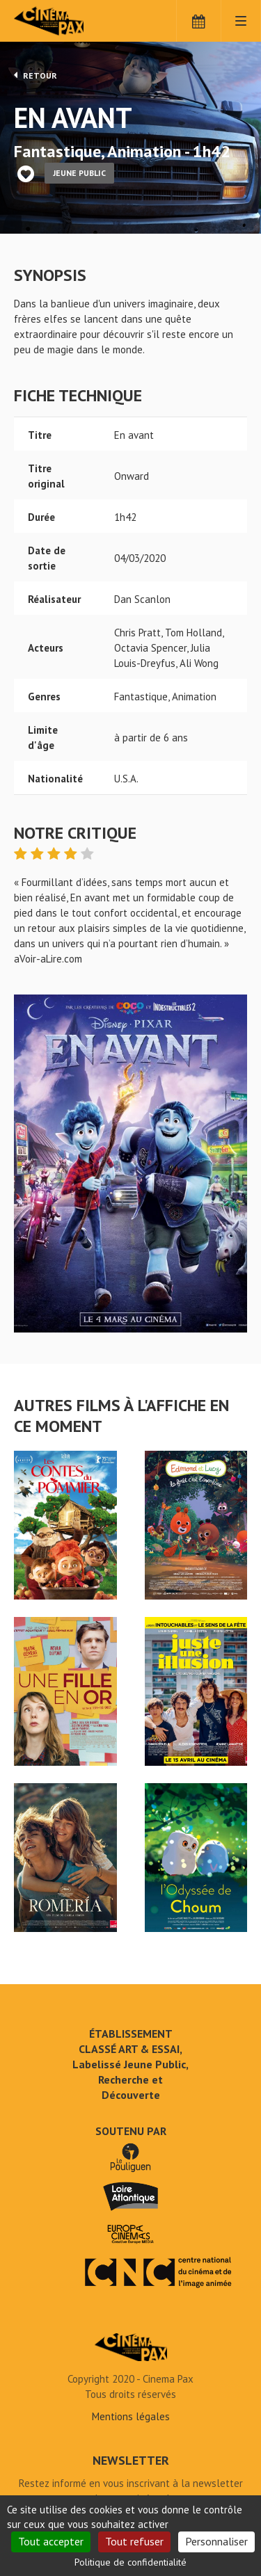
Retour (35, 75)
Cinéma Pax (71, 20)
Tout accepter (51, 2541)
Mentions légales (131, 2416)
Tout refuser (134, 2541)
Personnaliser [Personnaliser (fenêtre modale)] (216, 2541)
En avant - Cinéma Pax (131, 2347)
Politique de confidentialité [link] (130, 2562)
